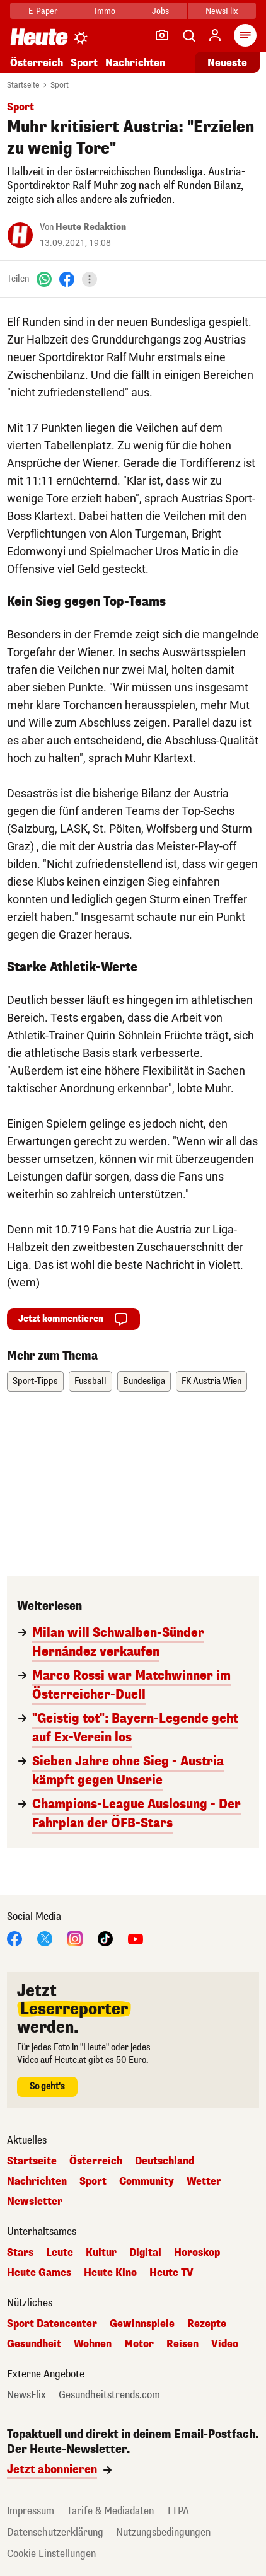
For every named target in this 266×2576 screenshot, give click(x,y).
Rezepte (206, 2324)
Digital (145, 2252)
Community (146, 2181)
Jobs (160, 11)
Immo (105, 11)
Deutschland (164, 2161)
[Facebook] (66, 279)
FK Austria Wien (211, 1381)
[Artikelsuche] (188, 35)
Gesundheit (34, 2344)
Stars (20, 2252)
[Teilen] (89, 279)
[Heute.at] (39, 36)
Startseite (23, 85)
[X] (44, 1937)
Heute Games (39, 2273)
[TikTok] (105, 1937)
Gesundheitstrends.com (109, 2395)
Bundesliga (144, 1381)
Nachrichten (135, 62)
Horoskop (197, 2252)
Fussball (90, 1381)
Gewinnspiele (142, 2324)
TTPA (177, 2510)
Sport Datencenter (52, 2324)
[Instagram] (75, 1937)
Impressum (30, 2510)
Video (224, 2344)
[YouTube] (135, 1937)
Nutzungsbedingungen (163, 2532)
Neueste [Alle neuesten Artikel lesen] (227, 62)
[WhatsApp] (44, 279)
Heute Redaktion (90, 227)
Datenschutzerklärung (55, 2532)
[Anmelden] (215, 35)
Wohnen (93, 2344)
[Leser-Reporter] (162, 35)
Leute (59, 2252)
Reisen (182, 2344)
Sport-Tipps (35, 1381)
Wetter (204, 2181)
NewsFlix (221, 11)
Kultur (101, 2252)
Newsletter (34, 2201)
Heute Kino (110, 2273)
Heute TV (171, 2273)
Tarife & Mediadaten (110, 2510)
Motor (139, 2344)
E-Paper (43, 11)
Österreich (36, 62)
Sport (84, 62)
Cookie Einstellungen (51, 2553)
